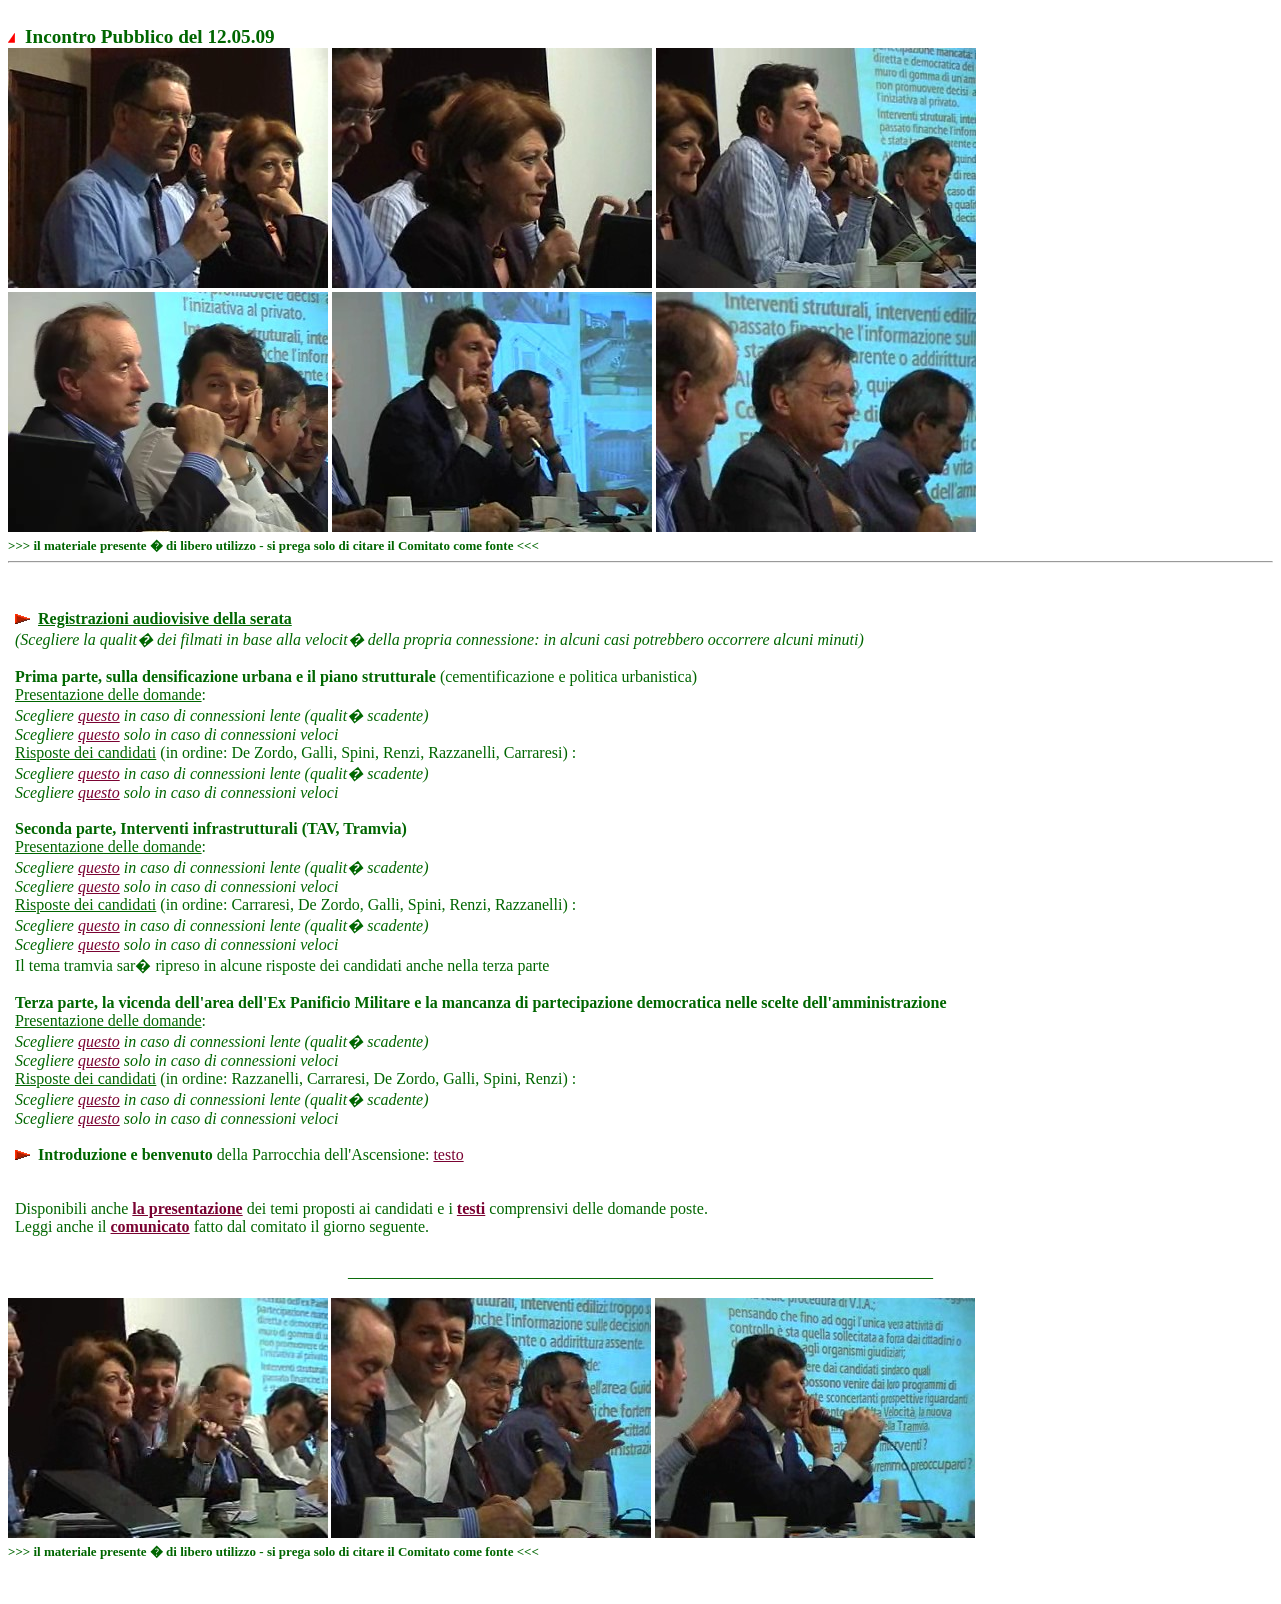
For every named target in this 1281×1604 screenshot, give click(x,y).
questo (99, 715)
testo (448, 1154)
